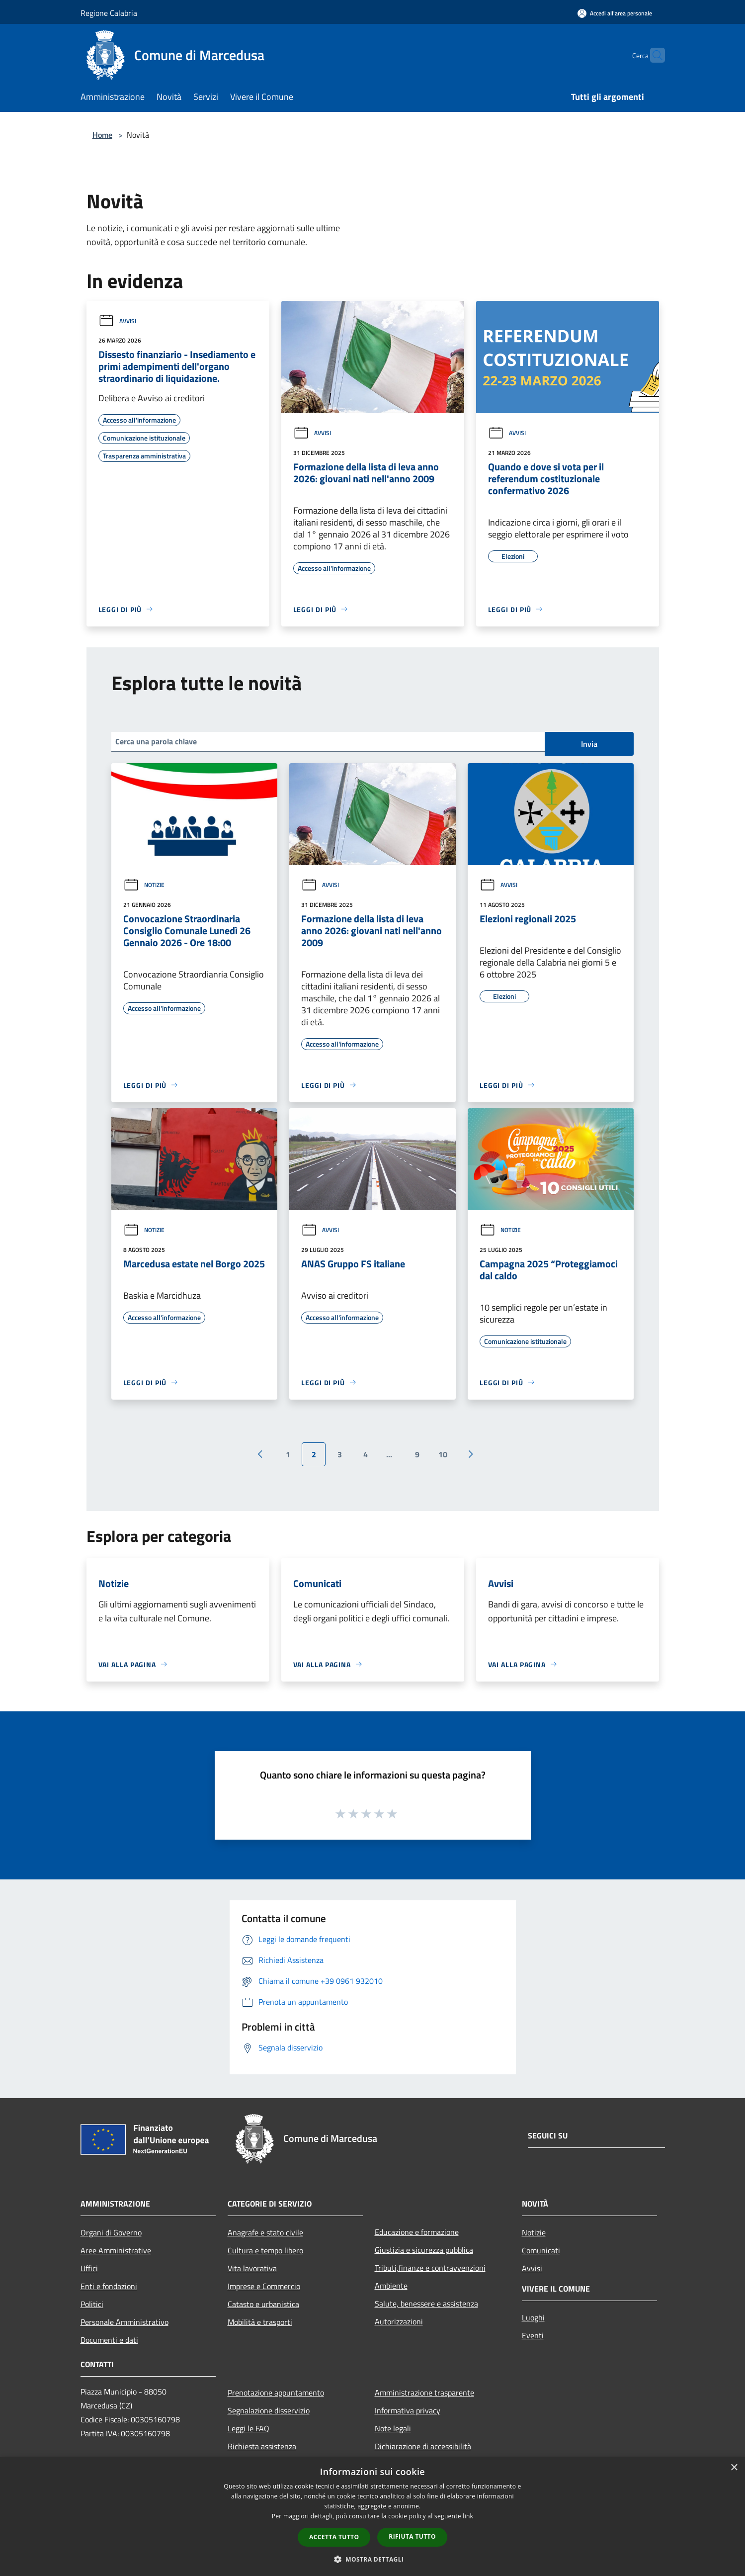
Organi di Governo (111, 2232)
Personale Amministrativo (124, 2322)
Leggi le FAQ (248, 2428)
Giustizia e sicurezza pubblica (424, 2250)
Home (102, 135)
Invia (589, 744)
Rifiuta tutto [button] (412, 2536)
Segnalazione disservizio (269, 2410)
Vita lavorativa (252, 2268)
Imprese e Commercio (264, 2286)
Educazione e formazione (417, 2232)
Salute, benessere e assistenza (426, 2304)
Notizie (144, 884)
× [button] (734, 2468)
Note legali (393, 2428)
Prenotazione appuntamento (276, 2392)
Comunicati (541, 2250)
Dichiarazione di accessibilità (423, 2446)
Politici (92, 2304)
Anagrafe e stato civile (265, 2232)
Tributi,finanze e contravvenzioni (430, 2268)
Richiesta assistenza (262, 2446)
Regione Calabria (109, 13)
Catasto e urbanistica (263, 2304)
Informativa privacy (407, 2410)
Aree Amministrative (116, 2250)
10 (442, 1454)
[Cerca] (653, 55)
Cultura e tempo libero (265, 2250)
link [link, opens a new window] (468, 2516)
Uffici (89, 2268)
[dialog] (372, 2516)
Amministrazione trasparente (424, 2392)
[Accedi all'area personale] (615, 13)
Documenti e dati (109, 2340)
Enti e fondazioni (109, 2286)
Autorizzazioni (399, 2321)
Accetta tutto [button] (334, 2537)
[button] (372, 2559)
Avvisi (117, 321)
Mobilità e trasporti (260, 2322)
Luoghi (533, 2317)
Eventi (533, 2335)
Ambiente (391, 2286)
